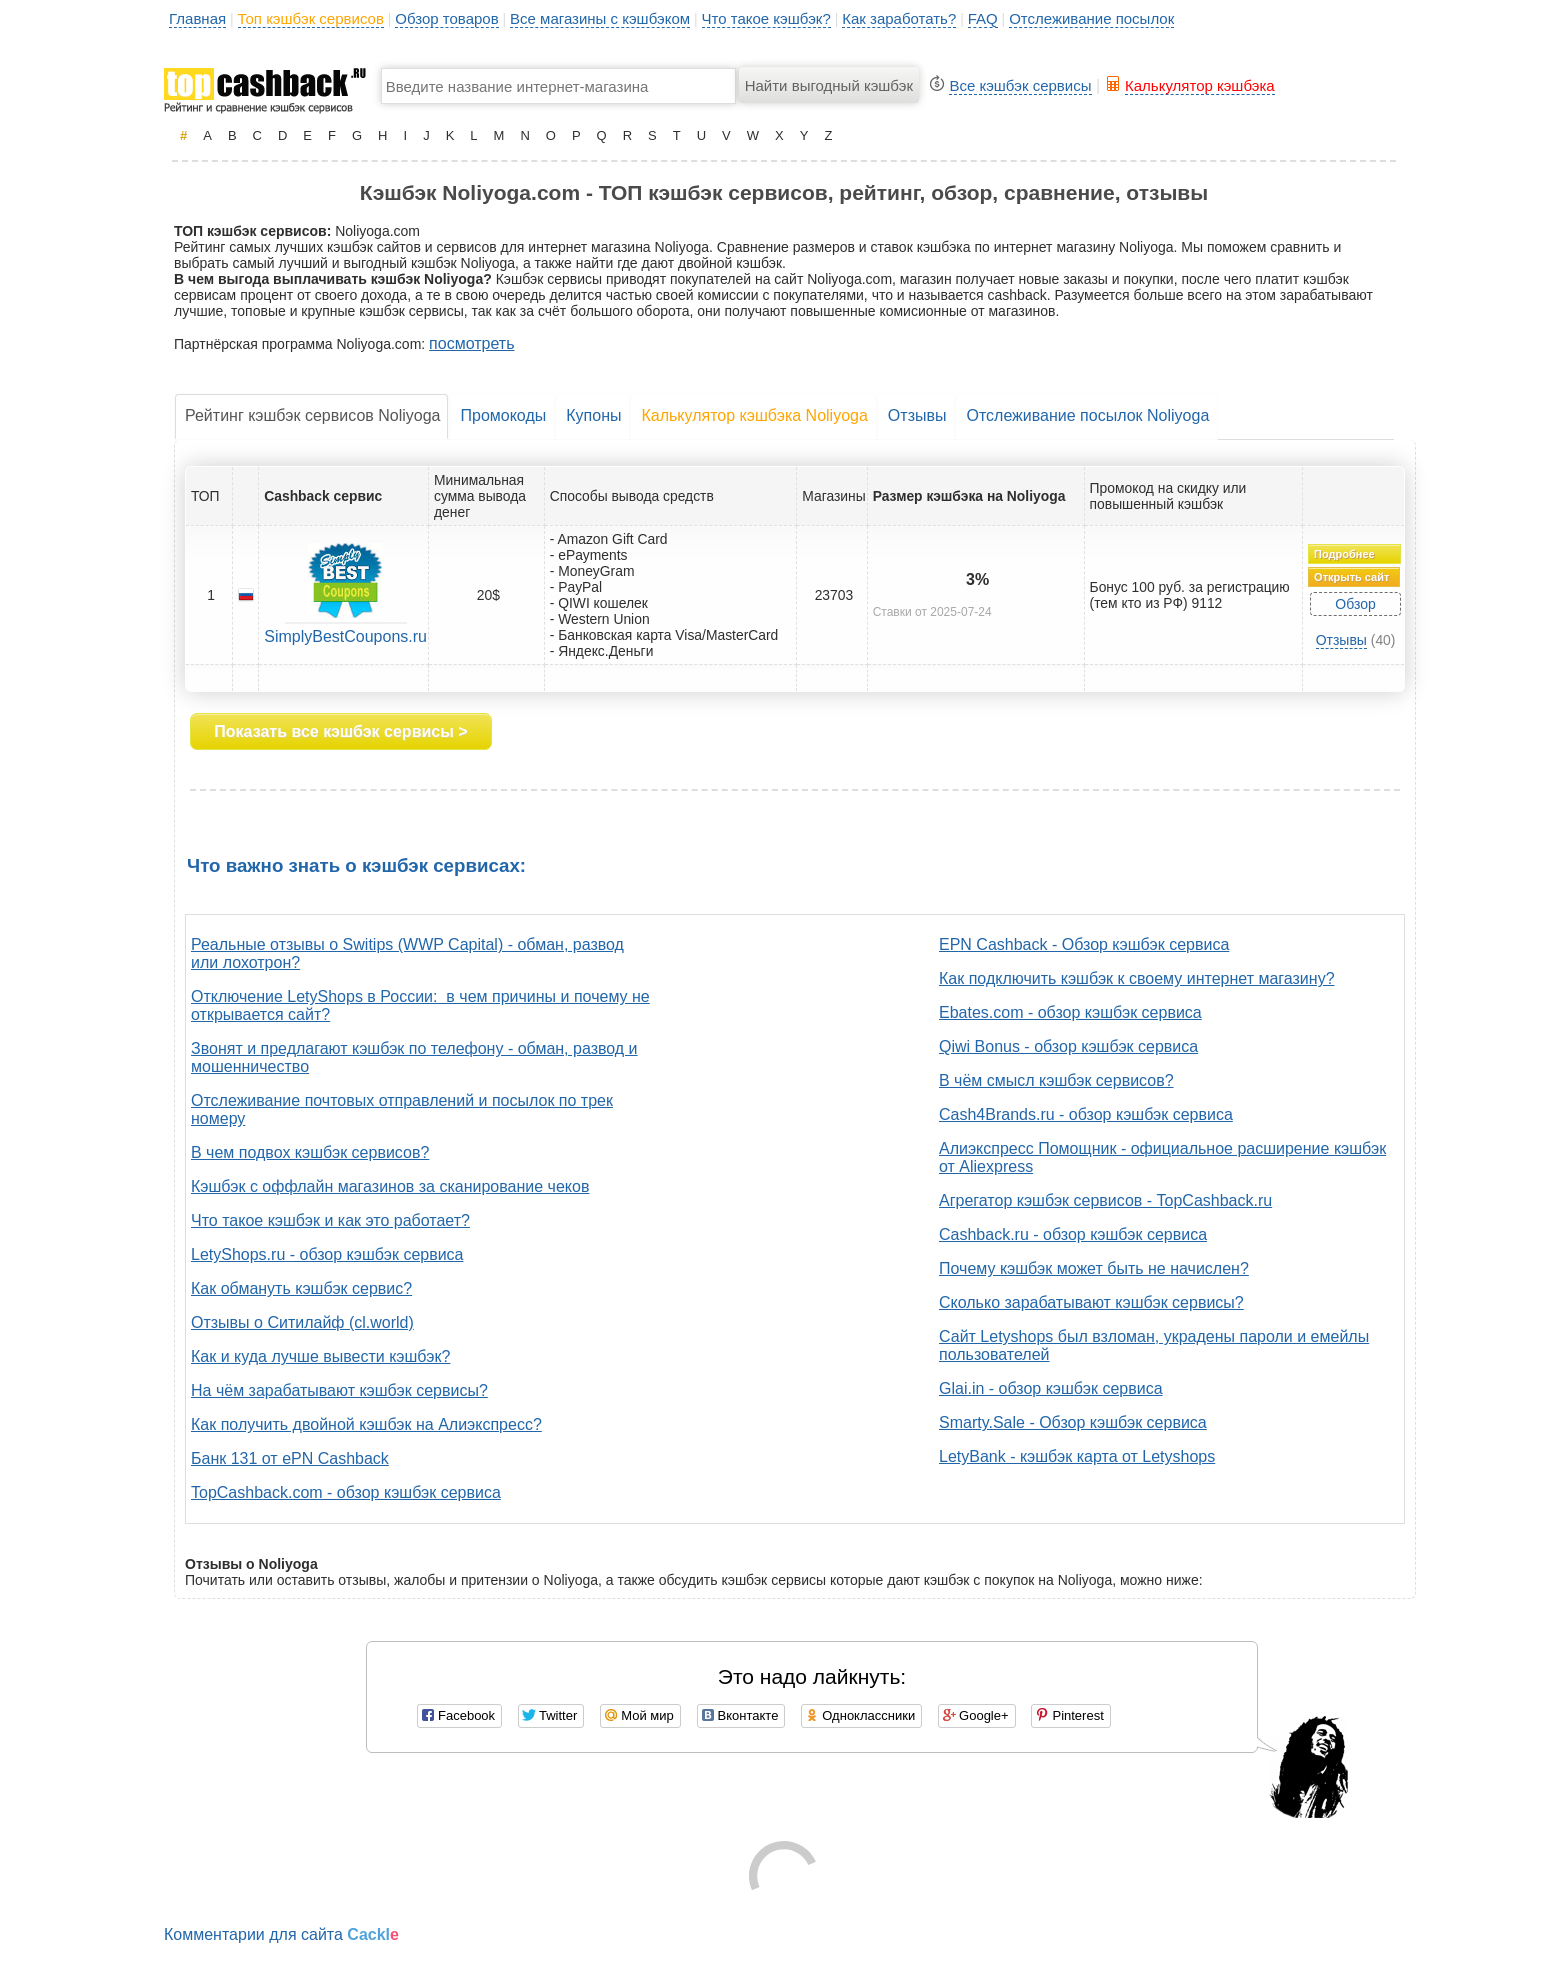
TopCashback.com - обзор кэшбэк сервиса (346, 1492)
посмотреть (471, 343)
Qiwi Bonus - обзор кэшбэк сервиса (1068, 1046)
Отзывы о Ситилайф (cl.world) (302, 1322)
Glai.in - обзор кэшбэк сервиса (1051, 1388)
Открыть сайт (1351, 577)
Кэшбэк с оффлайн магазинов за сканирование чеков (390, 1186)
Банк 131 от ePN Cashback (290, 1458)
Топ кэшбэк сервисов (311, 18)
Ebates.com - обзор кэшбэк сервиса (1070, 1012)
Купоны (593, 415)
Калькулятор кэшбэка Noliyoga (754, 415)
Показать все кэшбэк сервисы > (340, 731)
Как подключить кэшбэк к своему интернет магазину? (1137, 978)
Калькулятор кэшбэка (1200, 85)
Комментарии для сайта (281, 1934)
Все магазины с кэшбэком (600, 18)
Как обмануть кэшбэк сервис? (301, 1288)
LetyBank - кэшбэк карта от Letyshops (1077, 1456)
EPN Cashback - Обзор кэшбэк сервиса (1084, 944)
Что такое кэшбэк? (766, 18)
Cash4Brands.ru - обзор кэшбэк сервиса (1086, 1114)
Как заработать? (899, 18)
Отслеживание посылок (1091, 18)
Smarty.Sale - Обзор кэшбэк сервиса (1073, 1422)
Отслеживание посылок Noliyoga (1087, 415)
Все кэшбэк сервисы (1020, 85)
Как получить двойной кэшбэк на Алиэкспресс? (366, 1424)
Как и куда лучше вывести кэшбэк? (320, 1356)
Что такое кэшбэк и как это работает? (330, 1220)
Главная (197, 18)
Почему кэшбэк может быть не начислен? (1094, 1268)
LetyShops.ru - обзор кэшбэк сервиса (327, 1254)
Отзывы (917, 415)
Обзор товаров (446, 18)
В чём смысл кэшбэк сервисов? (1056, 1080)
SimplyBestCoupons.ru (345, 636)
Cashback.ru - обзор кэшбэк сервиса (1073, 1234)
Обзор (1355, 604)
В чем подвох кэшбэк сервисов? (310, 1152)
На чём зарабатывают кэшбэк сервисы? (339, 1390)
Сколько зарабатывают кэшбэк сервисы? (1091, 1302)
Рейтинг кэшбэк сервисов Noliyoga (312, 415)
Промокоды (503, 415)
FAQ (983, 18)
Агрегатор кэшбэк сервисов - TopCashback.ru (1105, 1200)
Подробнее (1344, 554)
